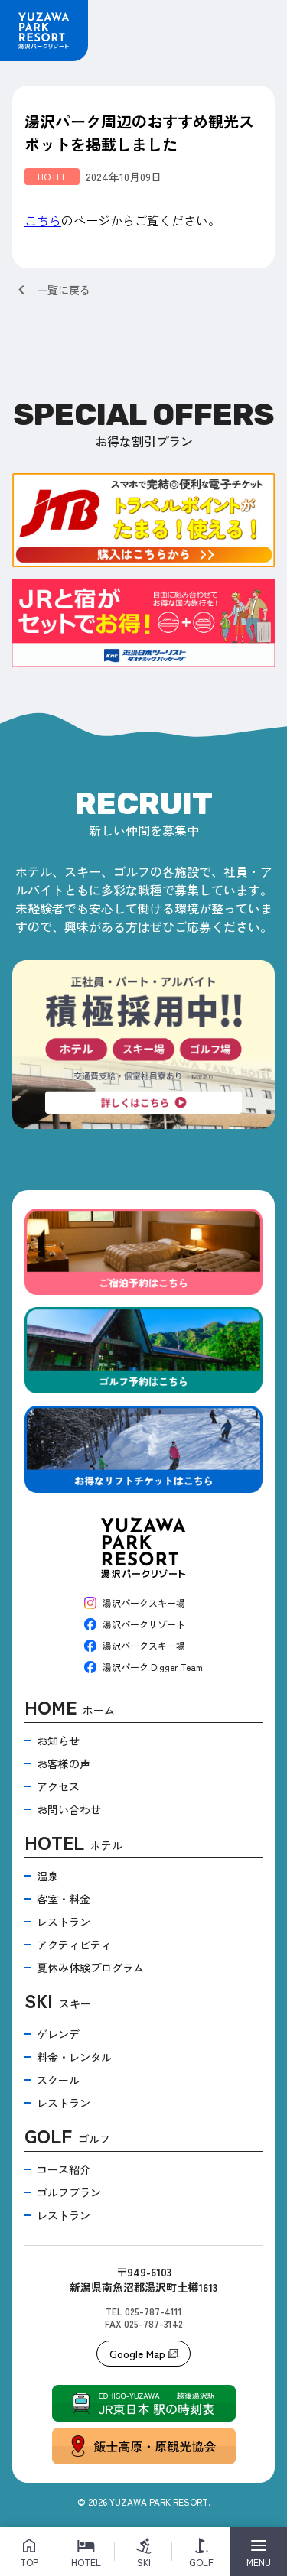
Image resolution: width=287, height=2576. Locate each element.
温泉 (47, 1875)
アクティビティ (74, 1944)
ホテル (73, 1844)
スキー (57, 2002)
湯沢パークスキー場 (134, 1603)
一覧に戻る (51, 290)
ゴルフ (67, 2138)
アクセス (58, 1786)
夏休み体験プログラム (90, 1967)
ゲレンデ (58, 2034)
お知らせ (58, 1740)
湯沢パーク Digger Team (143, 1667)
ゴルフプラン (69, 2192)
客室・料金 (63, 1898)
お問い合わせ (69, 1809)
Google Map (143, 2353)
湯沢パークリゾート (134, 1624)
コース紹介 (63, 2169)
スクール (58, 2080)
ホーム (69, 1709)
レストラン (63, 1921)
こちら (42, 220)
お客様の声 (63, 1763)
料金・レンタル (74, 2057)
